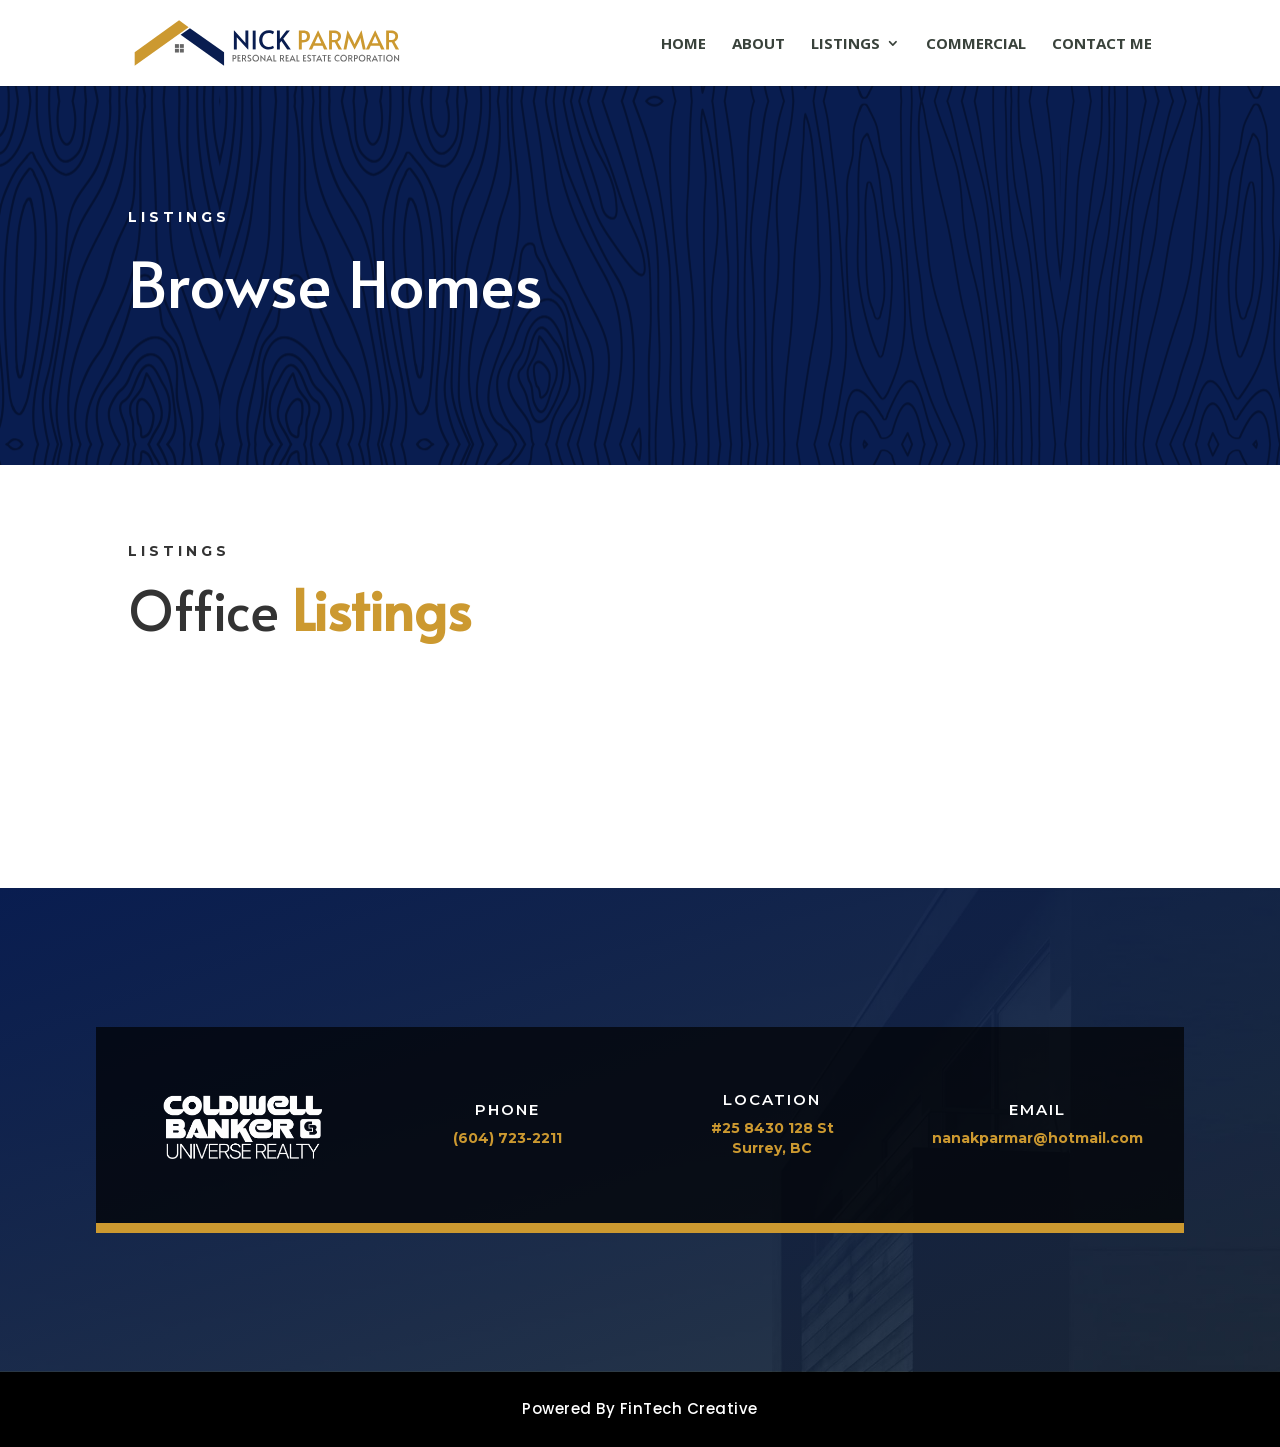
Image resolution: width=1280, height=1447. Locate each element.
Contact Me (1102, 44)
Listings (845, 44)
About (758, 44)
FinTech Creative (689, 1408)
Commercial (976, 44)
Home (683, 44)
